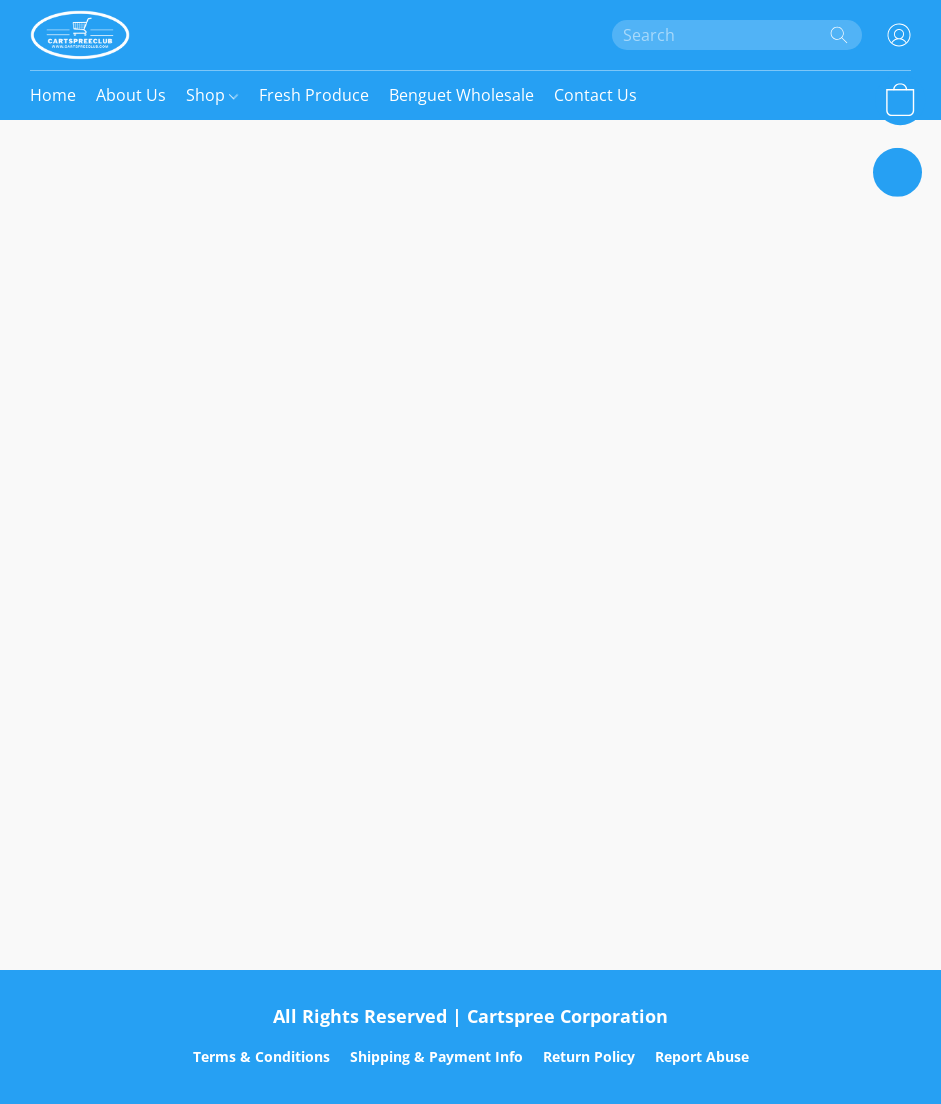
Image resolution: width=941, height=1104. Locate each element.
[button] (80, 35)
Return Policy (589, 1056)
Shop (212, 95)
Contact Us (595, 95)
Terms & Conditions (261, 1056)
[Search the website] (839, 35)
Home (53, 95)
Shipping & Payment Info (436, 1056)
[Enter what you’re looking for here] (737, 35)
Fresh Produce (314, 95)
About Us (131, 95)
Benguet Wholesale (461, 95)
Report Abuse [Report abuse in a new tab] (702, 1056)
